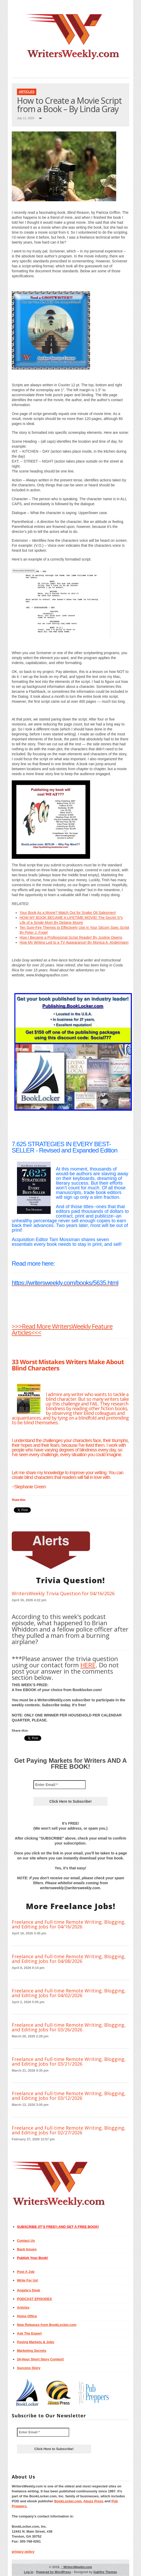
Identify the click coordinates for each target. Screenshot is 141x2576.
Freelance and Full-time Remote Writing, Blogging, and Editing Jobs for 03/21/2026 (69, 2061)
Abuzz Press (93, 2501)
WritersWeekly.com (76, 2567)
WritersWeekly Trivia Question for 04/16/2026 (63, 1593)
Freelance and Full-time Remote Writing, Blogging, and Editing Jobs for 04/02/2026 (69, 1992)
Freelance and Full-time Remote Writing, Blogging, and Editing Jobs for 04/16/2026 (69, 1924)
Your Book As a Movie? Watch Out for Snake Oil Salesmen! (68, 912)
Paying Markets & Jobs (35, 2342)
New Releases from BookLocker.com (47, 2325)
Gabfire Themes (105, 2572)
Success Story (28, 2368)
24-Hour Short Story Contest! (40, 2359)
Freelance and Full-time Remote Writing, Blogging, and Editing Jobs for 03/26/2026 (69, 2027)
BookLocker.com (68, 2501)
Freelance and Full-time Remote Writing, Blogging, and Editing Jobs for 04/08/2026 (69, 1958)
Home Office (27, 2316)
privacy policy (23, 2552)
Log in (28, 2572)
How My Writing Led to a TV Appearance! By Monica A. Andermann (74, 942)
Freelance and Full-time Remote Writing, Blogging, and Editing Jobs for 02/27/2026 (69, 2130)
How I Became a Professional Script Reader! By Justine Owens (71, 937)
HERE (88, 1665)
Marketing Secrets (31, 2351)
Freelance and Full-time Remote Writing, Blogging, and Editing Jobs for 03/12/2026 (69, 2095)
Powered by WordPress (53, 2572)
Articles (26, 92)
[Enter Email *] (59, 1784)
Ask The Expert (29, 2333)
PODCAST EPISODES (34, 2299)
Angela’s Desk (28, 2290)
